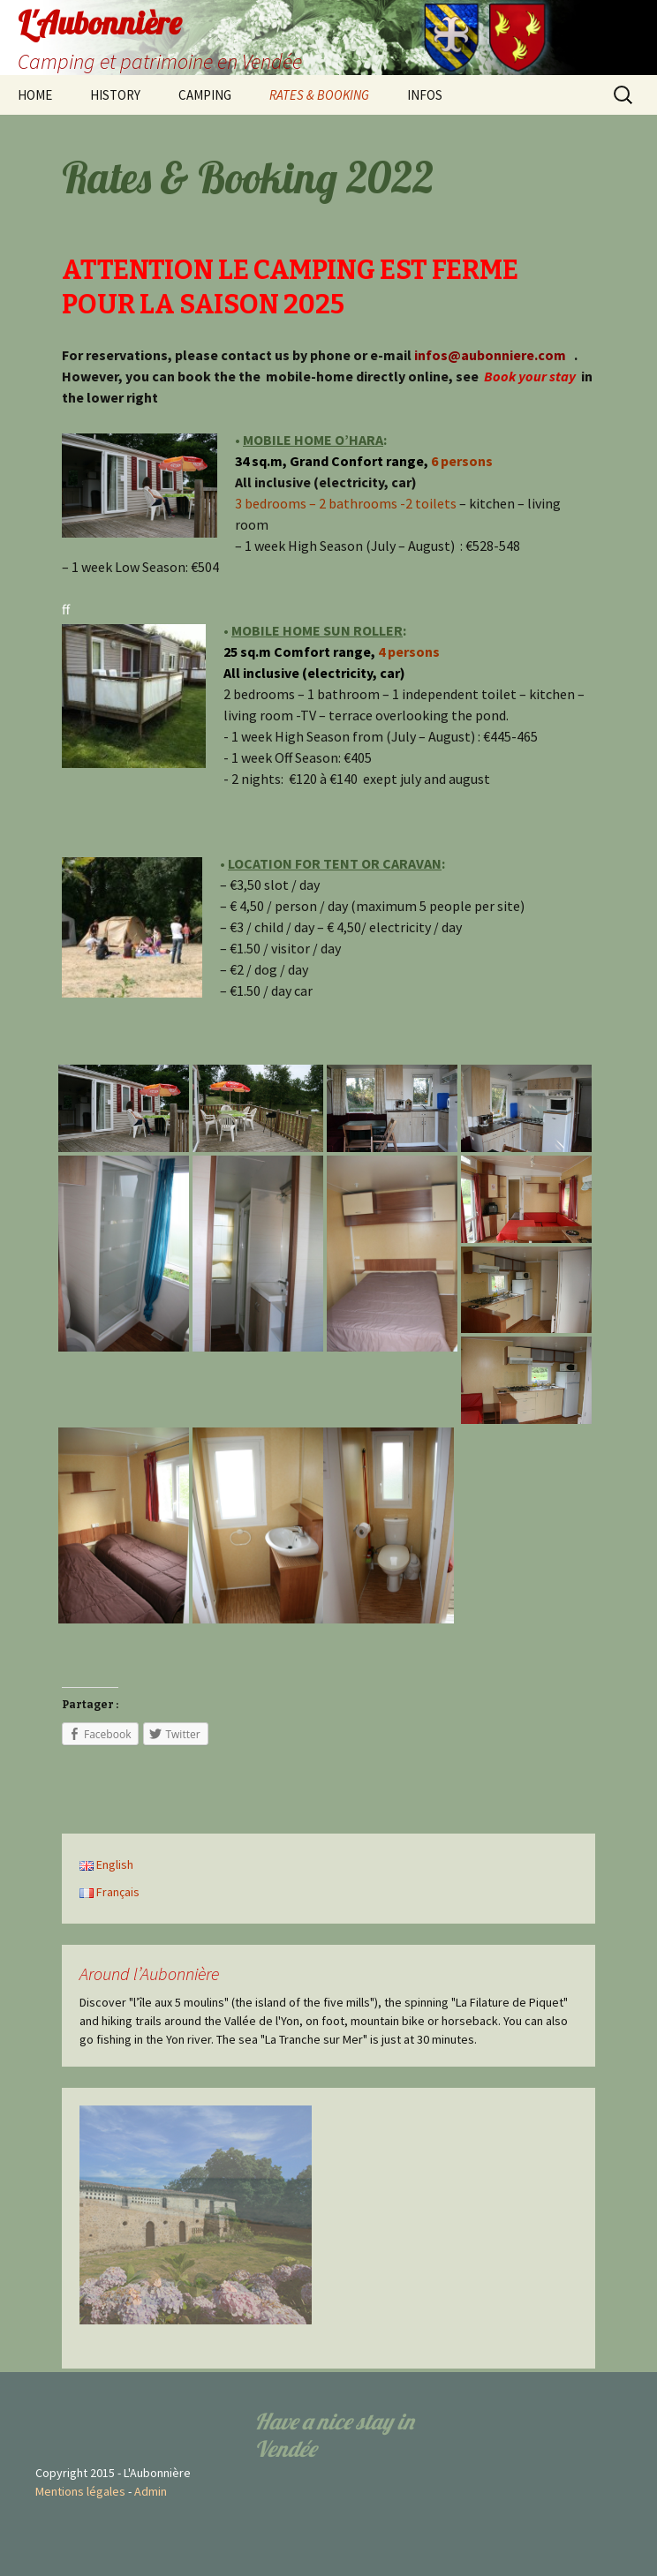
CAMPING (204, 95)
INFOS (424, 95)
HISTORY (115, 95)
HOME (35, 95)
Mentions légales (80, 2491)
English (106, 1864)
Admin (150, 2491)
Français (109, 1892)
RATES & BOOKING (319, 95)
